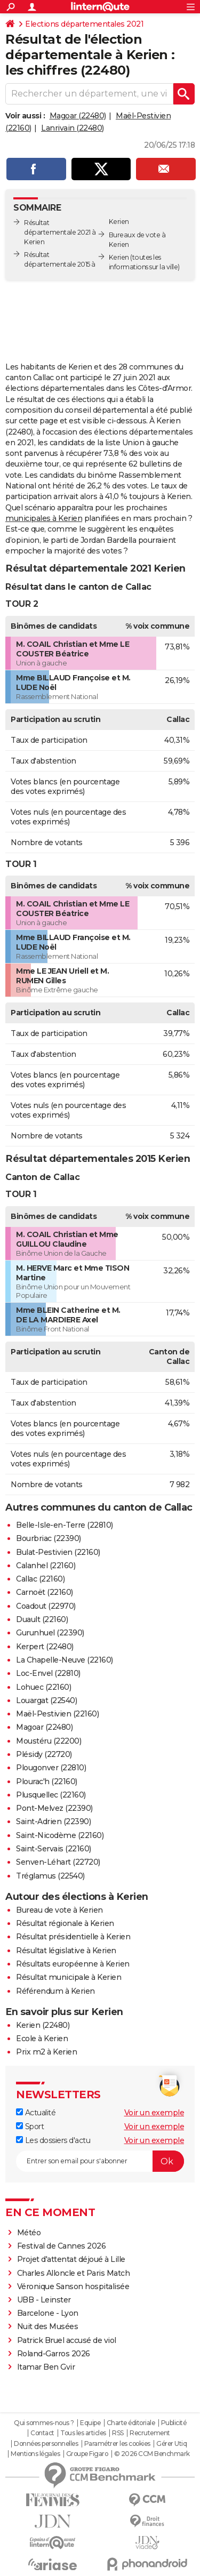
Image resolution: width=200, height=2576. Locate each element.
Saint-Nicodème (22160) (59, 1835)
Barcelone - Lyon (47, 2313)
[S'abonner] (100, 2161)
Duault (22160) (42, 1619)
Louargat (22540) (46, 1700)
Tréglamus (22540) (50, 1876)
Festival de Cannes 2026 (61, 2246)
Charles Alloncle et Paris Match (73, 2273)
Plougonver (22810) (51, 1767)
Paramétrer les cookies (117, 2443)
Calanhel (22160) (45, 1565)
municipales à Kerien (43, 518)
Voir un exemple (154, 2112)
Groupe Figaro (87, 2454)
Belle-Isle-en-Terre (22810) (64, 1525)
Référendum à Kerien (55, 1991)
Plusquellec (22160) (51, 1795)
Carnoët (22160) (44, 1592)
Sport (30, 2126)
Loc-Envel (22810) (48, 1673)
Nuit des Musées (47, 2326)
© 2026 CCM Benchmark (152, 2454)
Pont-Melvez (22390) (54, 1808)
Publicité (174, 2423)
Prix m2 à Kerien (46, 2052)
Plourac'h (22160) (46, 1781)
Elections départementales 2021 (84, 24)
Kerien (119, 257)
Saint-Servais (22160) (53, 1848)
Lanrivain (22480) (72, 128)
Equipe (90, 2423)
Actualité (35, 2112)
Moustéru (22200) (48, 1741)
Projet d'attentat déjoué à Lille (71, 2259)
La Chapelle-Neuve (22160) (64, 1660)
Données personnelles (46, 2443)
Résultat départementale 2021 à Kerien (60, 232)
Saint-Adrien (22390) (53, 1821)
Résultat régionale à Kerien (65, 1923)
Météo (29, 2232)
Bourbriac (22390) (48, 1538)
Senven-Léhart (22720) (58, 1862)
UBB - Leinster (44, 2300)
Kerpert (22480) (45, 1646)
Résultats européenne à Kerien (73, 1964)
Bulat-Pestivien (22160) (58, 1552)
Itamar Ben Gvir (46, 2367)
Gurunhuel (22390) (50, 1633)
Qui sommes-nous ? (44, 2423)
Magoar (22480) (78, 116)
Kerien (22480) (42, 2025)
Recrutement (150, 2433)
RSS (118, 2433)
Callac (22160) (40, 1579)
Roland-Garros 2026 (53, 2353)
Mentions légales (35, 2454)
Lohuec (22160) (43, 1687)
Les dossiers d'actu (53, 2140)
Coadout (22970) (46, 1606)
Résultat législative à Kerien (66, 1950)
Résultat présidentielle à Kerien (73, 1936)
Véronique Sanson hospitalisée (73, 2286)
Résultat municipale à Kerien (68, 1977)
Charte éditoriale (131, 2423)
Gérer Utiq (171, 2443)
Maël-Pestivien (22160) (57, 1714)
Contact (42, 2433)
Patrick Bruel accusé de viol (66, 2340)
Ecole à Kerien (42, 2038)
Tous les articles (83, 2433)
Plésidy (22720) (44, 1754)
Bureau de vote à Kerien (59, 1910)
